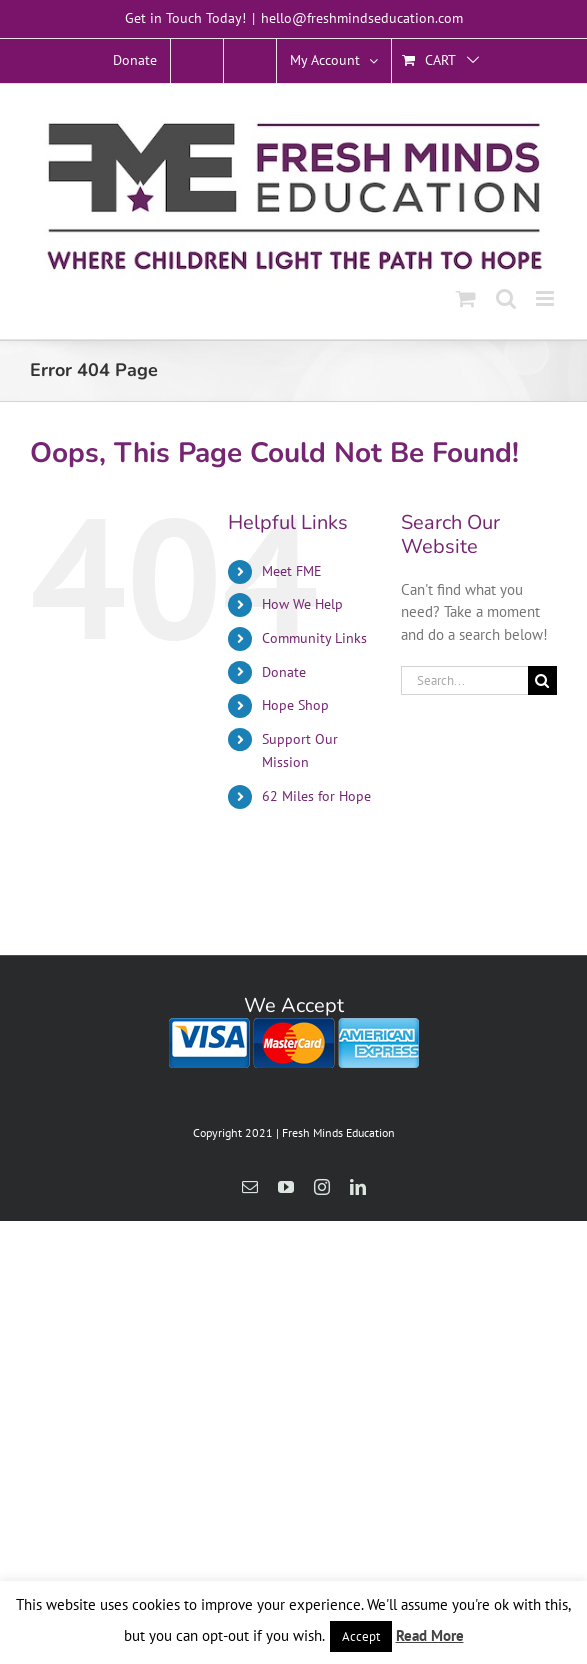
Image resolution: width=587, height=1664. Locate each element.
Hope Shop (295, 705)
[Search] (542, 680)
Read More (430, 1635)
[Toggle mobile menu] (546, 298)
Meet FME (292, 571)
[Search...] (464, 680)
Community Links (314, 638)
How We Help (302, 604)
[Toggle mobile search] (506, 298)
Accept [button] (361, 1636)
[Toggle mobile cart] (466, 298)
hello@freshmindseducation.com (362, 18)
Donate (284, 672)
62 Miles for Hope (316, 796)
